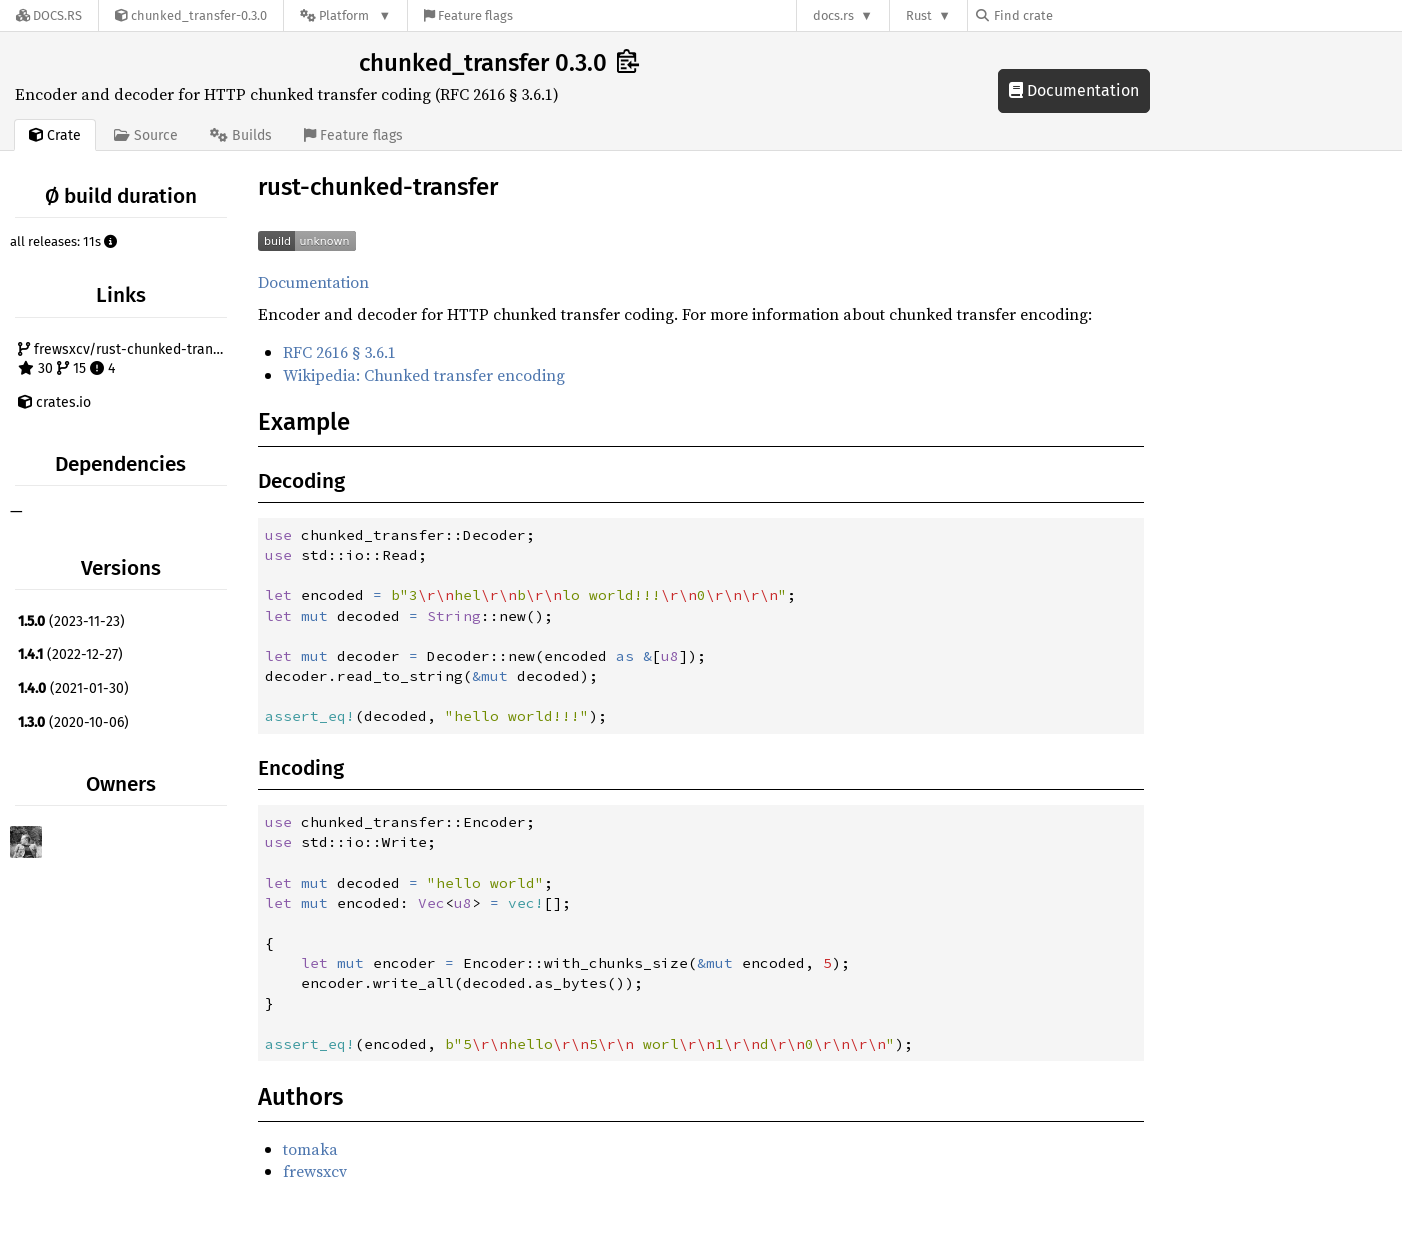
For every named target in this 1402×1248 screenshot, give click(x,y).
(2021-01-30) (73, 688)
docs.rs (833, 15)
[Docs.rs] (49, 15)
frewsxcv (315, 1171)
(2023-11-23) (71, 621)
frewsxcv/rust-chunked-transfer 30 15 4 (125, 359)
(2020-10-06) (73, 722)
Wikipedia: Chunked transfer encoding (424, 375)
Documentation (1074, 90)
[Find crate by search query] (1076, 15)
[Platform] (345, 15)
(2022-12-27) (70, 654)
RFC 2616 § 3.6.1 (339, 352)
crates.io (54, 402)
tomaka (310, 1149)
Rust (919, 15)
